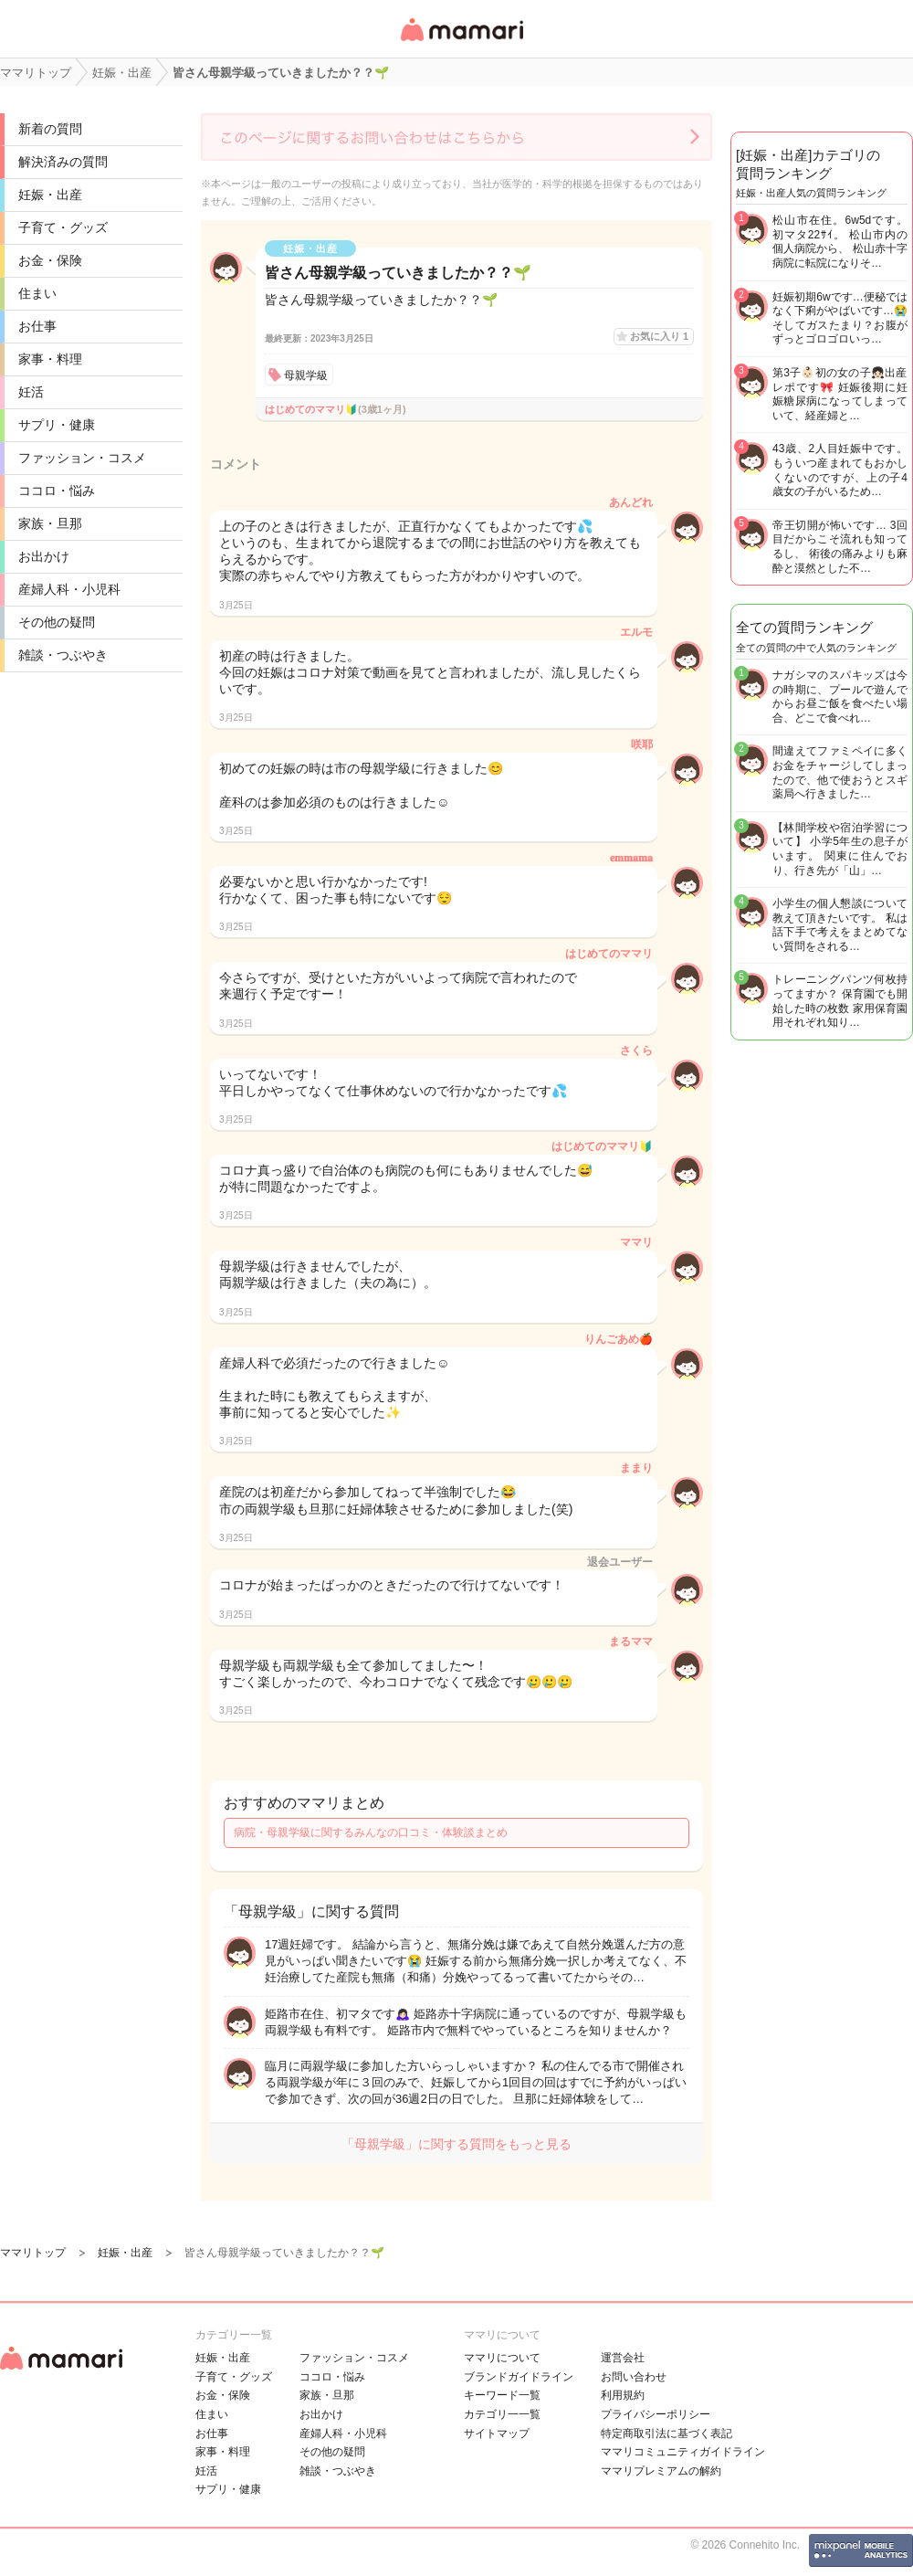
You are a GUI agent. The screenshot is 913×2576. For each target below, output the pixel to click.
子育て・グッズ (63, 227)
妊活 (31, 392)
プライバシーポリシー (655, 2414)
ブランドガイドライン (518, 2376)
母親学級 (306, 375)
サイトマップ (497, 2433)
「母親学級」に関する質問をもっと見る (456, 2144)
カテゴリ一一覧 (502, 2414)
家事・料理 (50, 359)
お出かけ (43, 556)
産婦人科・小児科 (69, 589)
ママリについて (502, 2357)
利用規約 (623, 2395)
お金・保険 (50, 260)
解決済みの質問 (63, 161)
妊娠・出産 (50, 194)
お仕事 (37, 326)
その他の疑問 (56, 622)
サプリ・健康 (56, 424)
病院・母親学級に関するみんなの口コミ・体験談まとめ (371, 1832)
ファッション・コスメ (82, 457)
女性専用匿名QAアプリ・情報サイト (461, 42)
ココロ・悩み (56, 490)
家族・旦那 (50, 523)
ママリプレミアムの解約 (661, 2471)
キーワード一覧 (502, 2395)
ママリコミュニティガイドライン (683, 2451)
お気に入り (659, 336)
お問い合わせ (633, 2376)
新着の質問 (50, 128)
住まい (37, 293)
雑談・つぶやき (63, 655)
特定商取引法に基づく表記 (666, 2433)
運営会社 (623, 2357)
